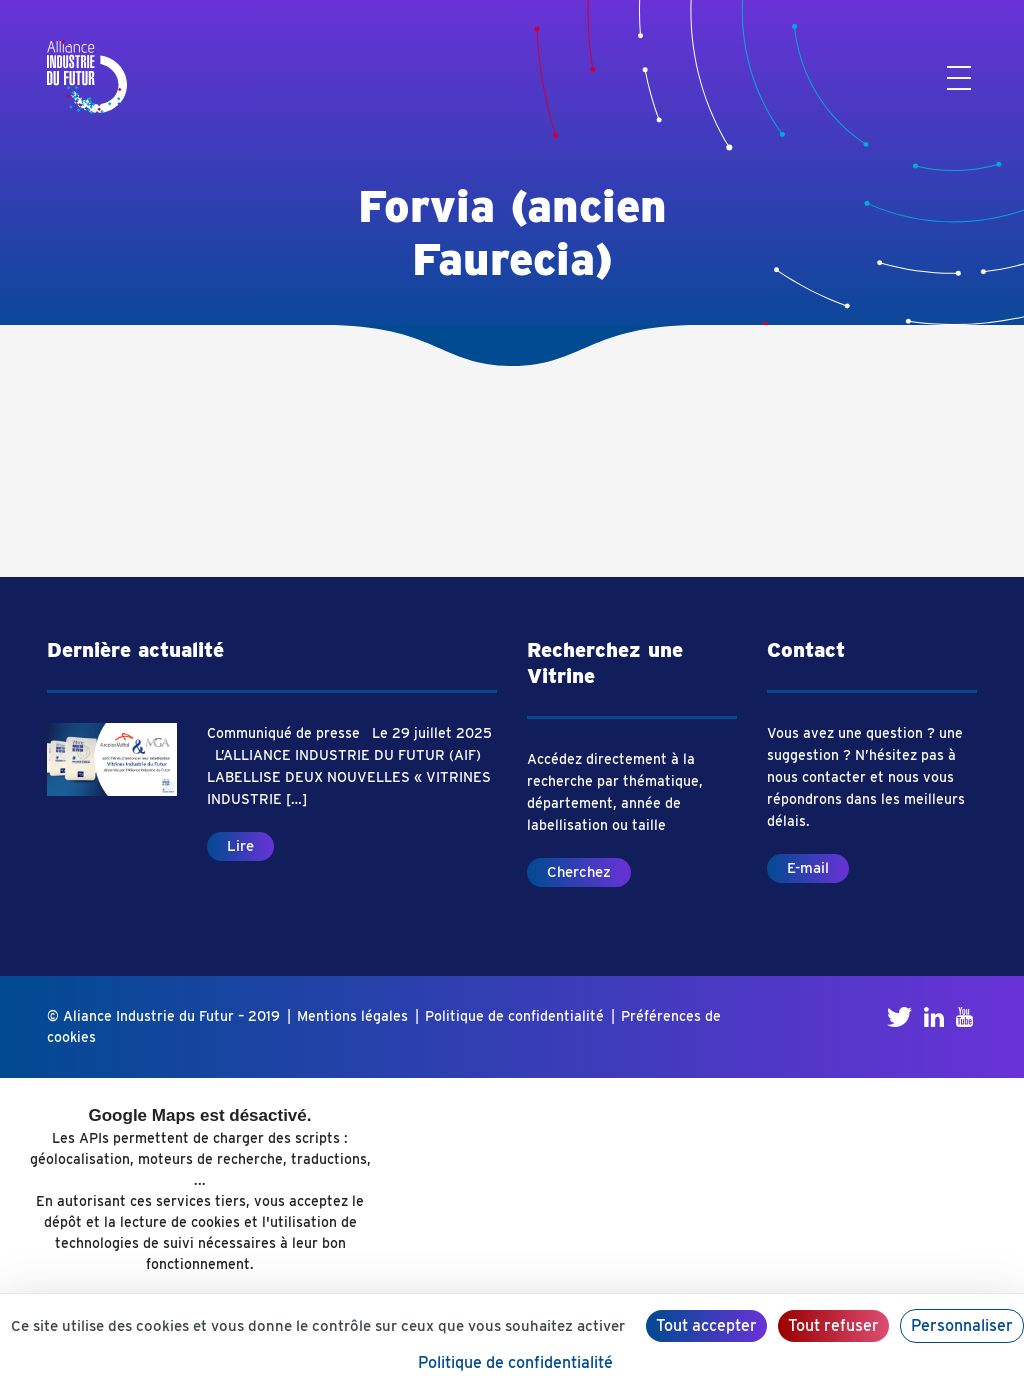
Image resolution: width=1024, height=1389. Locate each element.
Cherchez (579, 872)
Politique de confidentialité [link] (515, 1362)
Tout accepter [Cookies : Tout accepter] (706, 1325)
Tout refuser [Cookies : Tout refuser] (833, 1325)
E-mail (808, 868)
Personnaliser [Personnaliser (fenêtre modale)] (962, 1325)
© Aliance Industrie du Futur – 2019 (163, 1016)
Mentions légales (352, 1016)
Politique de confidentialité (514, 1016)
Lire (240, 846)
